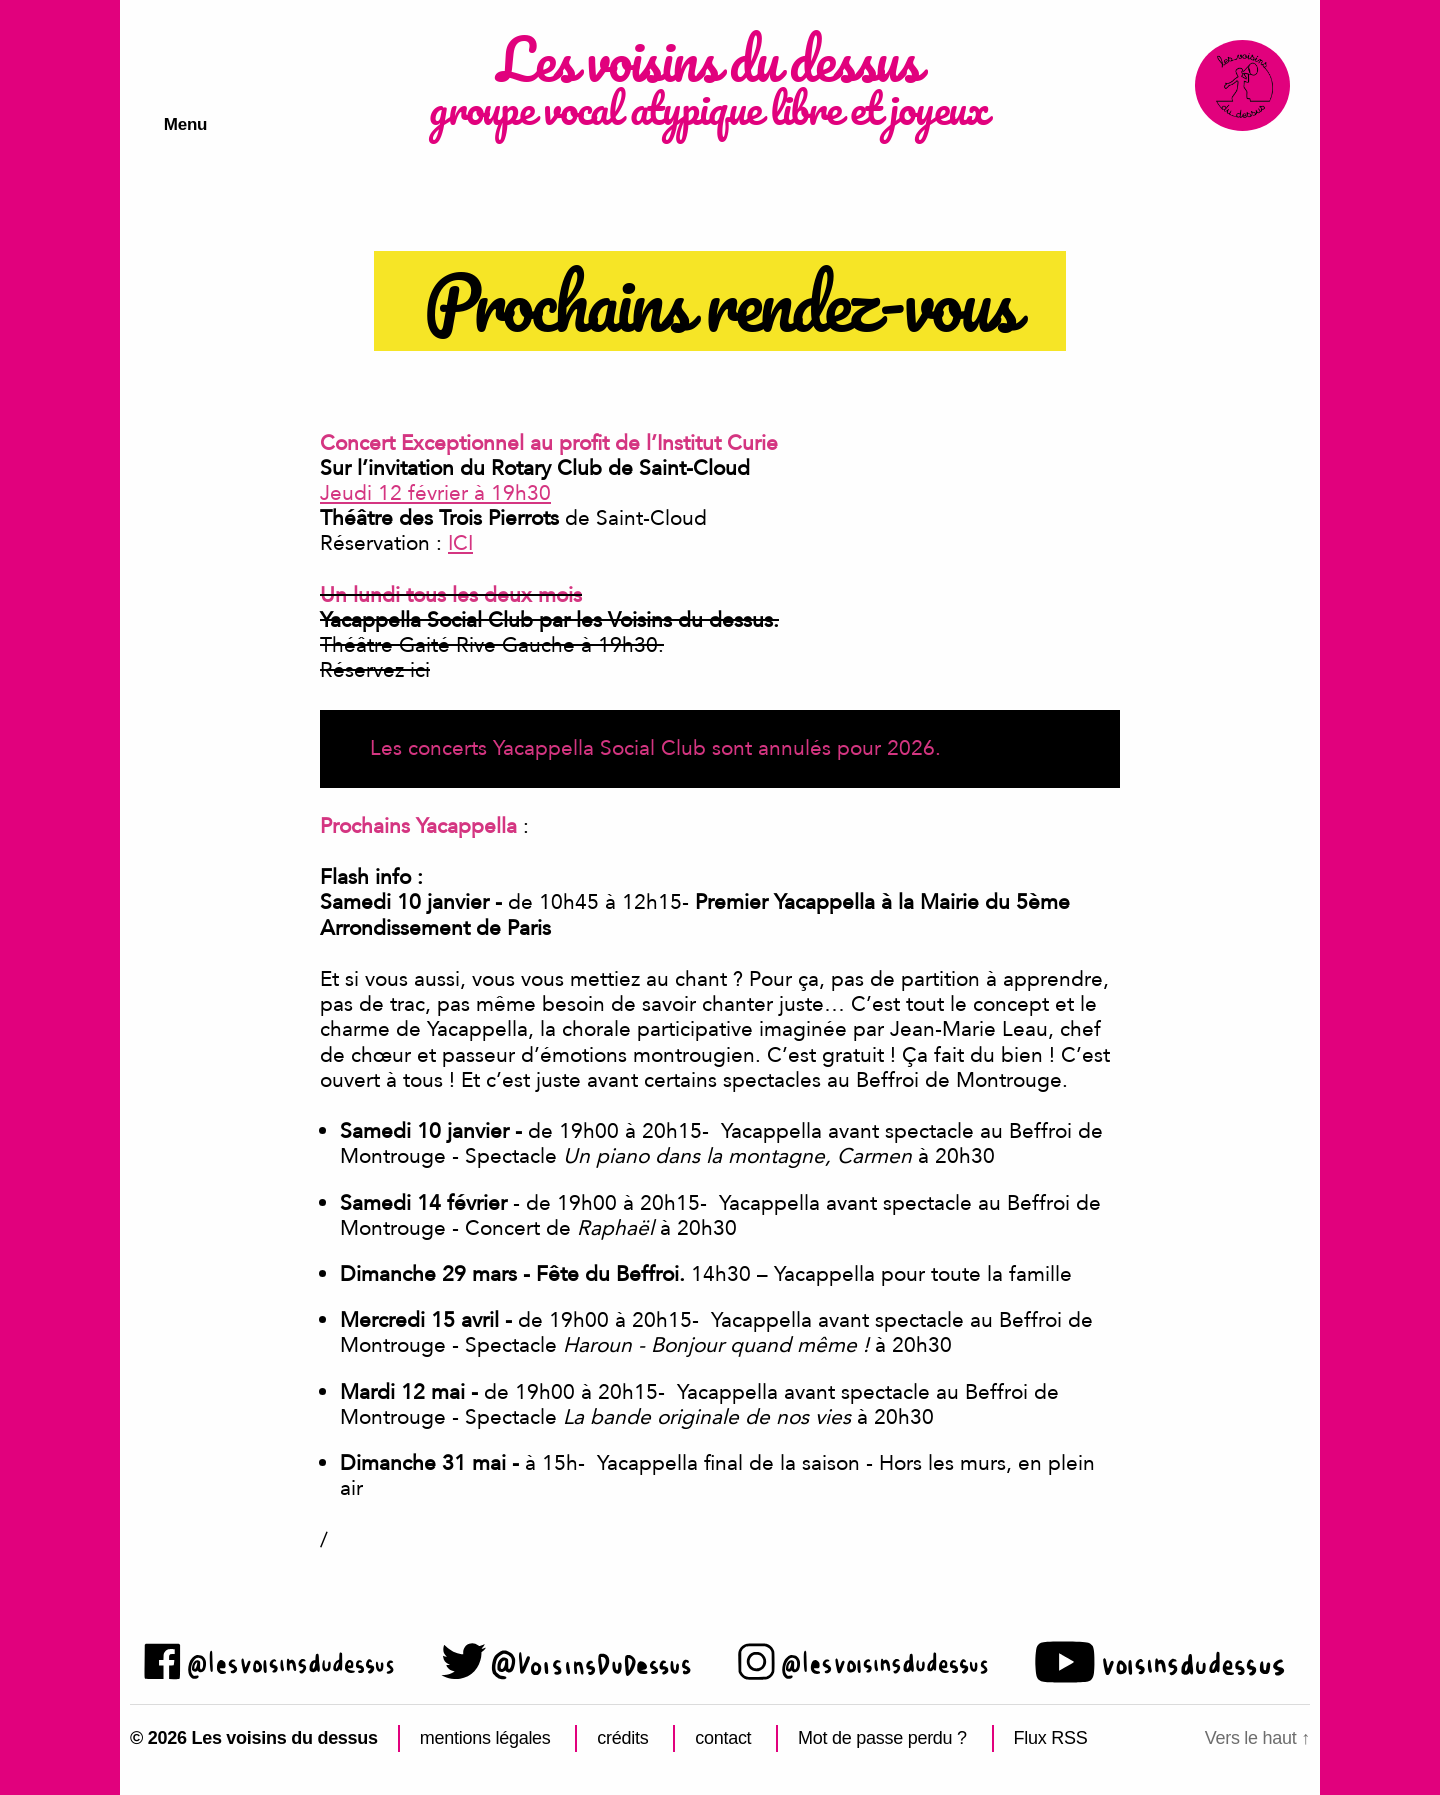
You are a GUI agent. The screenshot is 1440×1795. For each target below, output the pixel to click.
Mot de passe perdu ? (882, 1738)
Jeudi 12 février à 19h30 (435, 493)
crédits (622, 1738)
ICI (460, 543)
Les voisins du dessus (704, 65)
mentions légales (485, 1738)
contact (723, 1738)
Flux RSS (1051, 1738)
